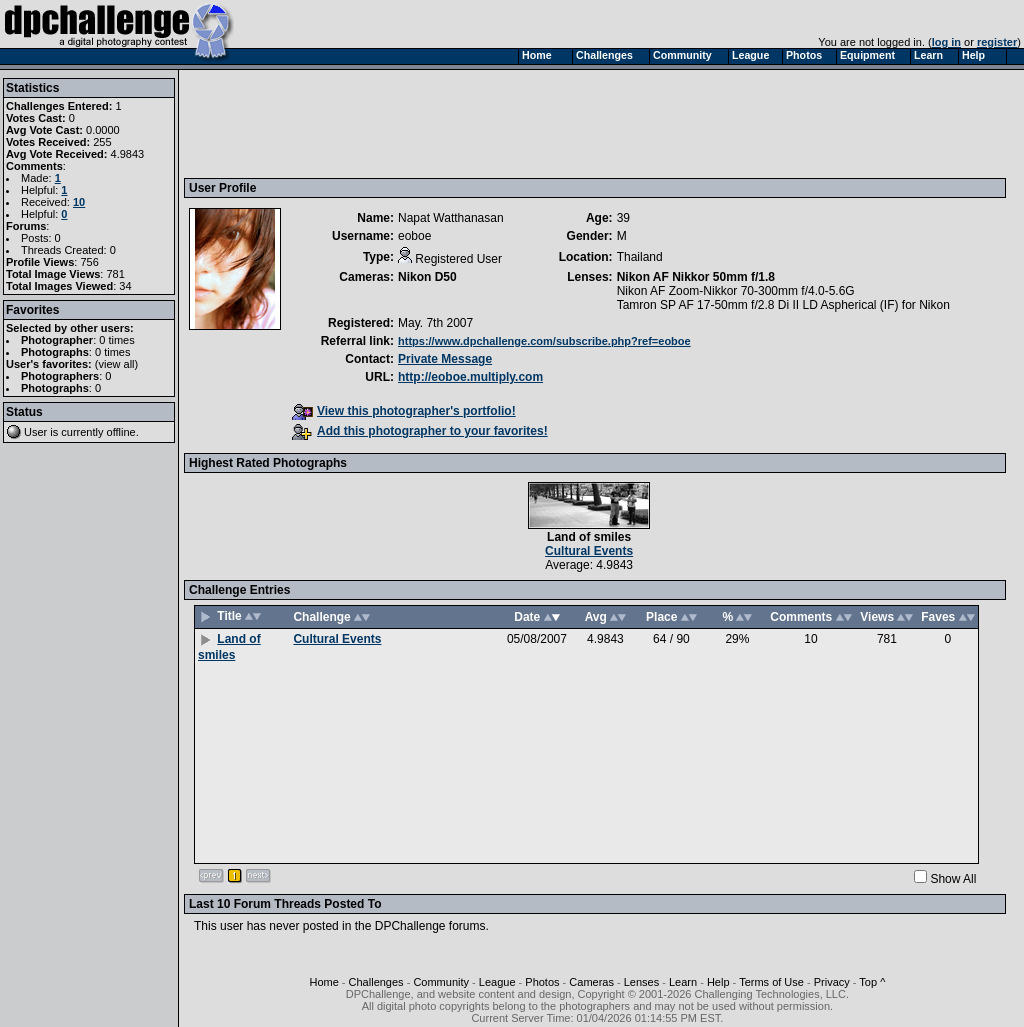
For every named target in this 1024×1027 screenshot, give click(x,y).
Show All (953, 879)
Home (323, 982)
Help (718, 982)
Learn (683, 982)
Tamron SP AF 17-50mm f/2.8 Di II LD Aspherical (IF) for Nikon (783, 305)
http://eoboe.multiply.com (470, 377)
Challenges (376, 982)
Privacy (832, 982)
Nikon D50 (427, 277)
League (497, 982)
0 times (116, 340)
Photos (542, 982)
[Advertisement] (553, 123)
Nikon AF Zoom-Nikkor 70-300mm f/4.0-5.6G (736, 291)
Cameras (591, 982)
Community (441, 982)
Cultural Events (589, 551)
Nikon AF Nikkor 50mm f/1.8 (696, 277)
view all (117, 364)
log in (946, 42)
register (997, 42)
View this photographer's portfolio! (404, 411)
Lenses (641, 982)
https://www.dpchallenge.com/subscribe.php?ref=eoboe (544, 341)
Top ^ (872, 982)
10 (79, 202)
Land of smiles (589, 537)
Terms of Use (771, 982)
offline (121, 432)
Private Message (445, 359)
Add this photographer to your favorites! (420, 431)
